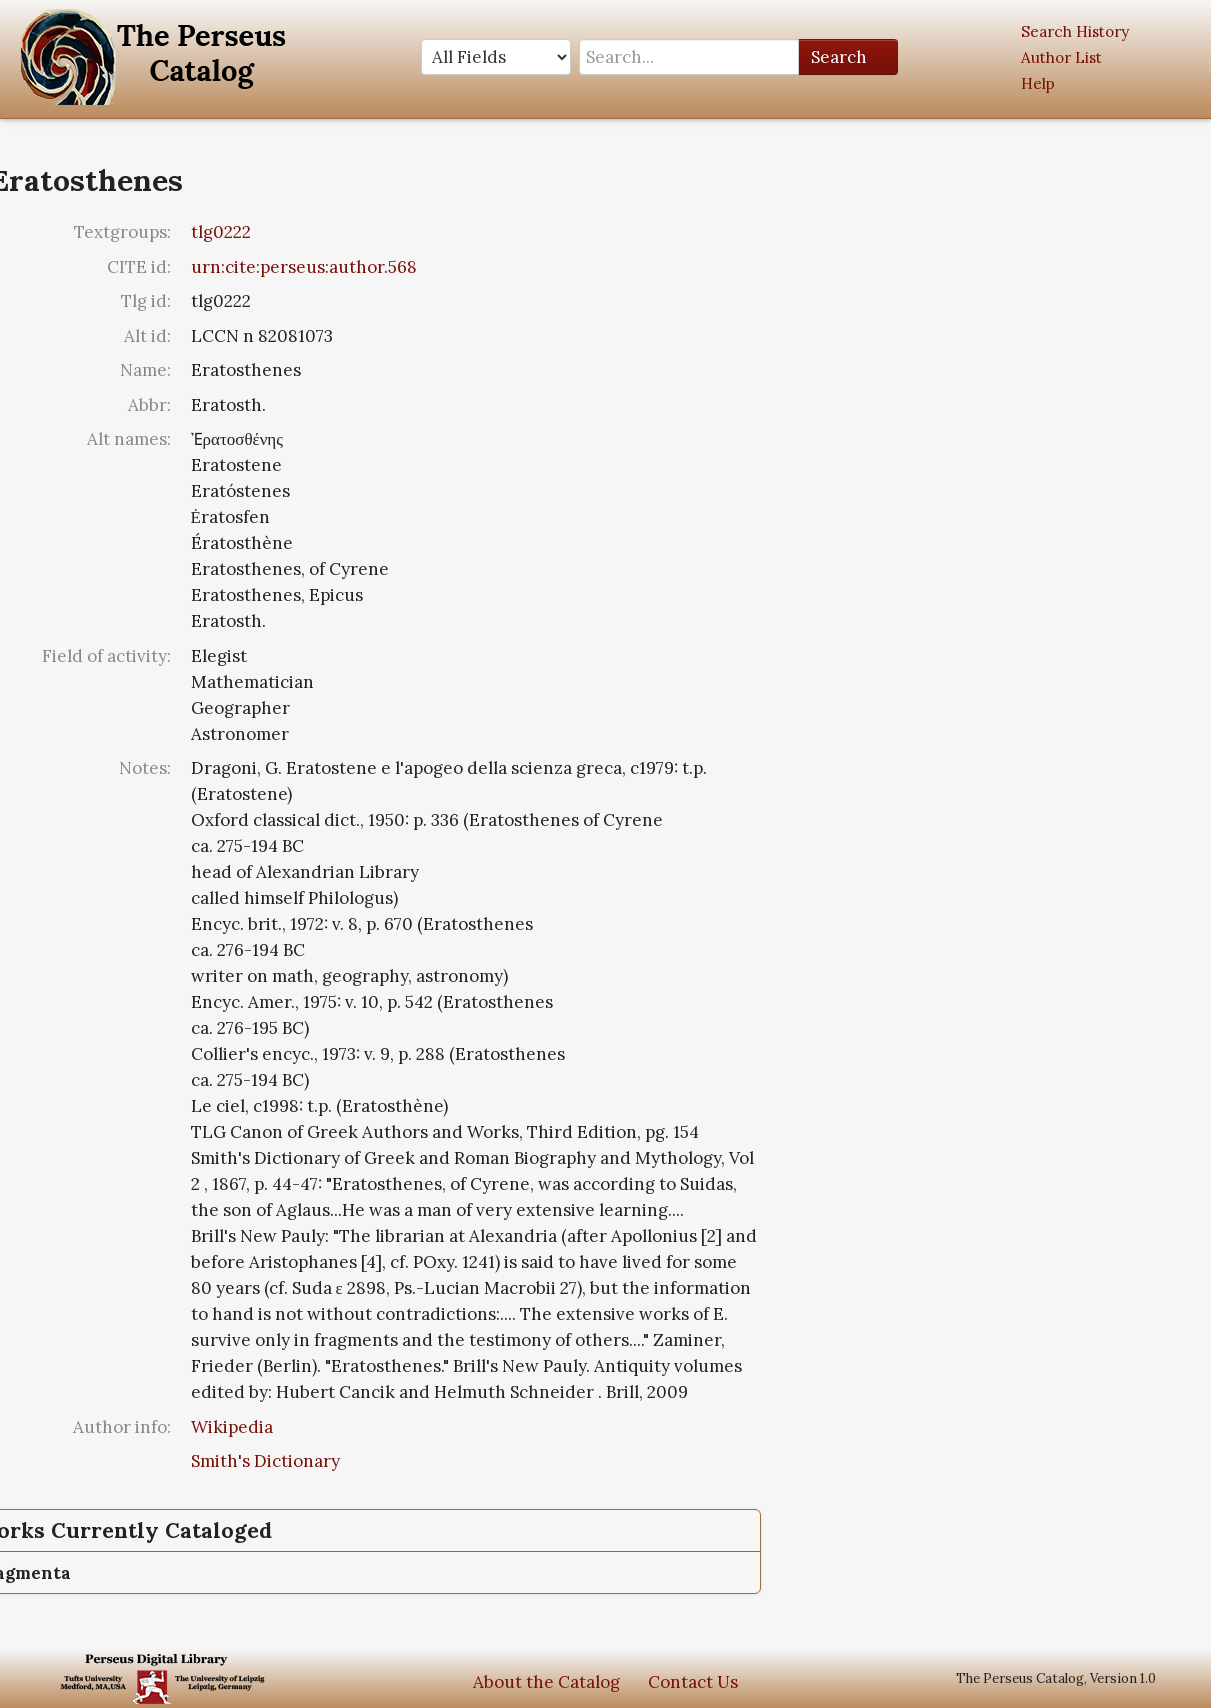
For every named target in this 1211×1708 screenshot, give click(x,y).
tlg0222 (221, 232)
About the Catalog (546, 1682)
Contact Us (693, 1682)
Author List (1061, 57)
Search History (1075, 31)
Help (1038, 83)
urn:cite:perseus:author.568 (304, 267)
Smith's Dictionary (265, 1461)
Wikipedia (232, 1427)
